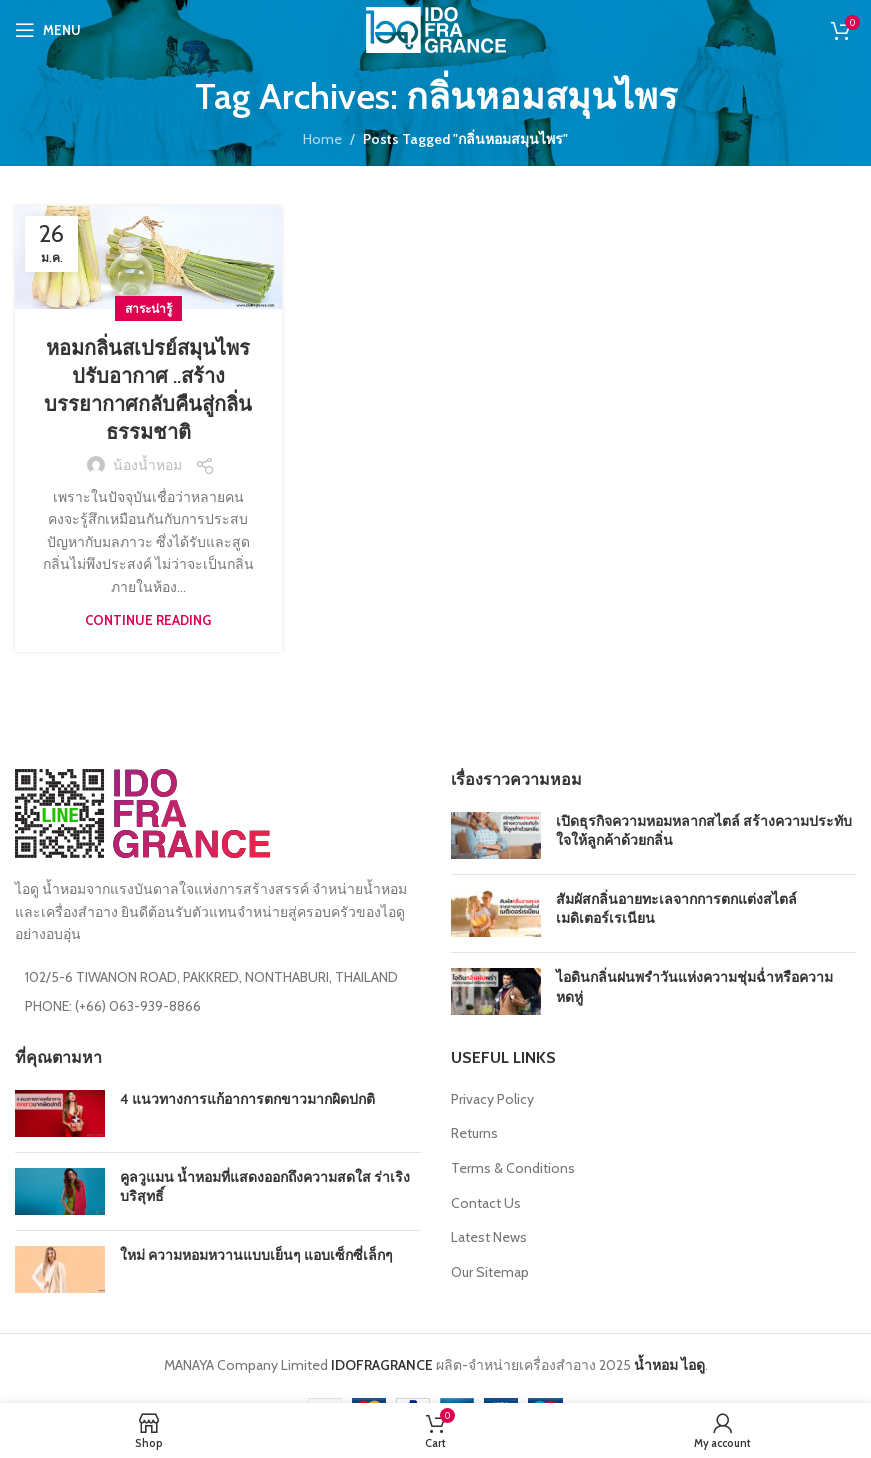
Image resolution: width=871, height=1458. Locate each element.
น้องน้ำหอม (147, 465)
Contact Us (486, 1203)
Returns (474, 1133)
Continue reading (148, 620)
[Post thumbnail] (496, 835)
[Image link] (142, 812)
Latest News (489, 1237)
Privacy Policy (492, 1099)
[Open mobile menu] (48, 30)
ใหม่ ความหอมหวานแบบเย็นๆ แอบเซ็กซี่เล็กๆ (256, 1255)
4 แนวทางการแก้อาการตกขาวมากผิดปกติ (247, 1099)
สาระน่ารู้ (148, 308)
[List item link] (218, 1006)
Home (322, 139)
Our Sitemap (490, 1272)
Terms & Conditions (513, 1168)
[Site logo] (436, 28)
